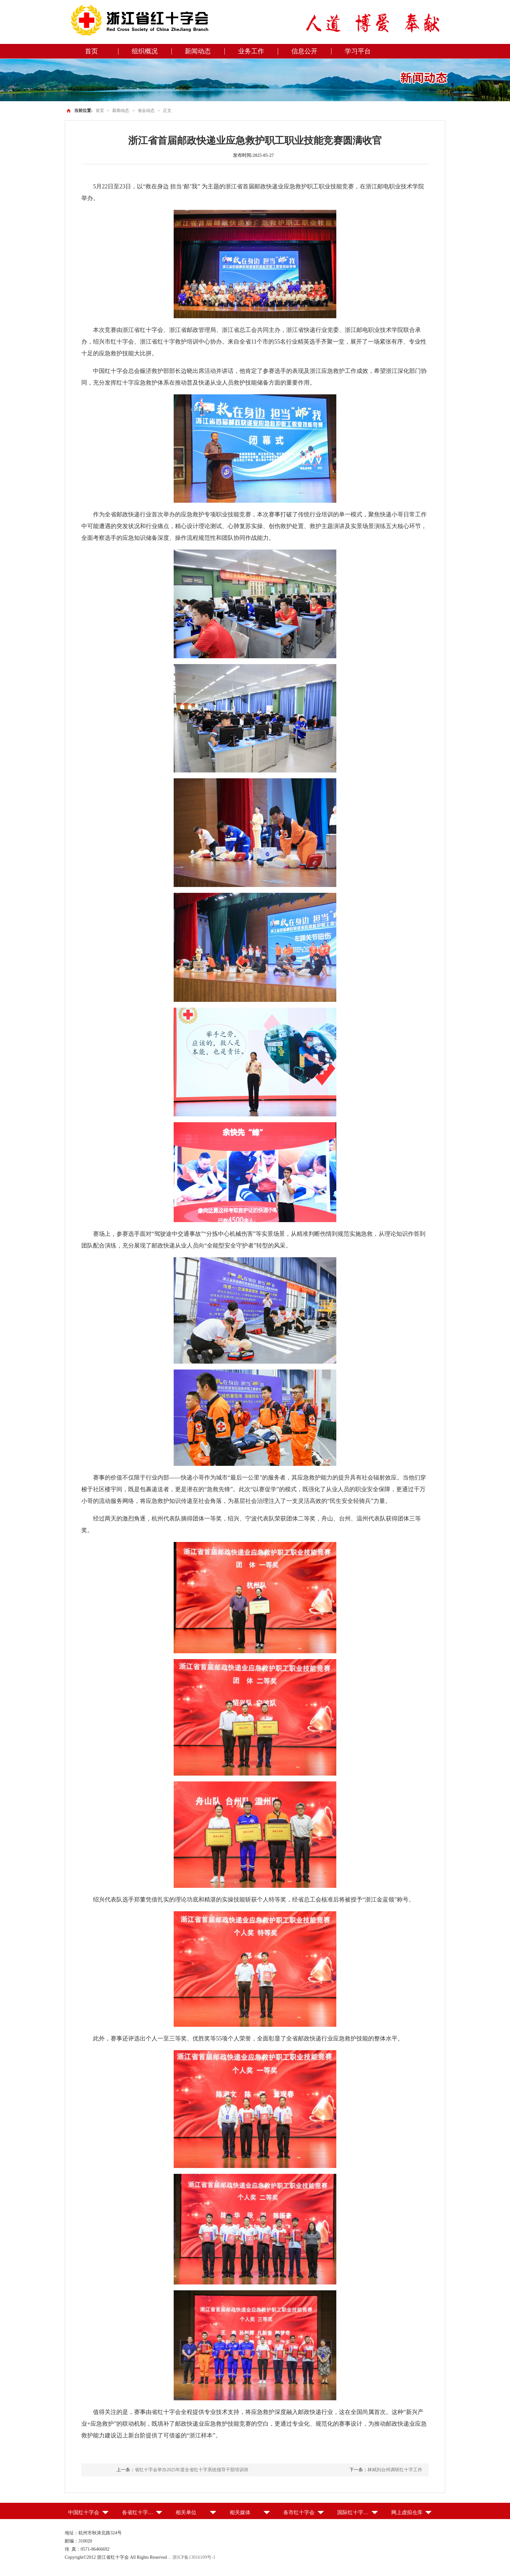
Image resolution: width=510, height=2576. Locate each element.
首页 (91, 51)
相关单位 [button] (186, 2512)
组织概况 (145, 51)
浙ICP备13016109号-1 (193, 2557)
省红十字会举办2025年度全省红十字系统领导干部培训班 (191, 2469)
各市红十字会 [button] (299, 2512)
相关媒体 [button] (240, 2512)
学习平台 (358, 51)
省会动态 (146, 110)
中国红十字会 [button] (83, 2512)
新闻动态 (198, 51)
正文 (167, 110)
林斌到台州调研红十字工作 (395, 2469)
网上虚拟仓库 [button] (407, 2512)
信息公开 (304, 51)
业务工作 (251, 51)
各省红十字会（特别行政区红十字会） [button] (142, 2512)
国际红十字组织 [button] (355, 2512)
